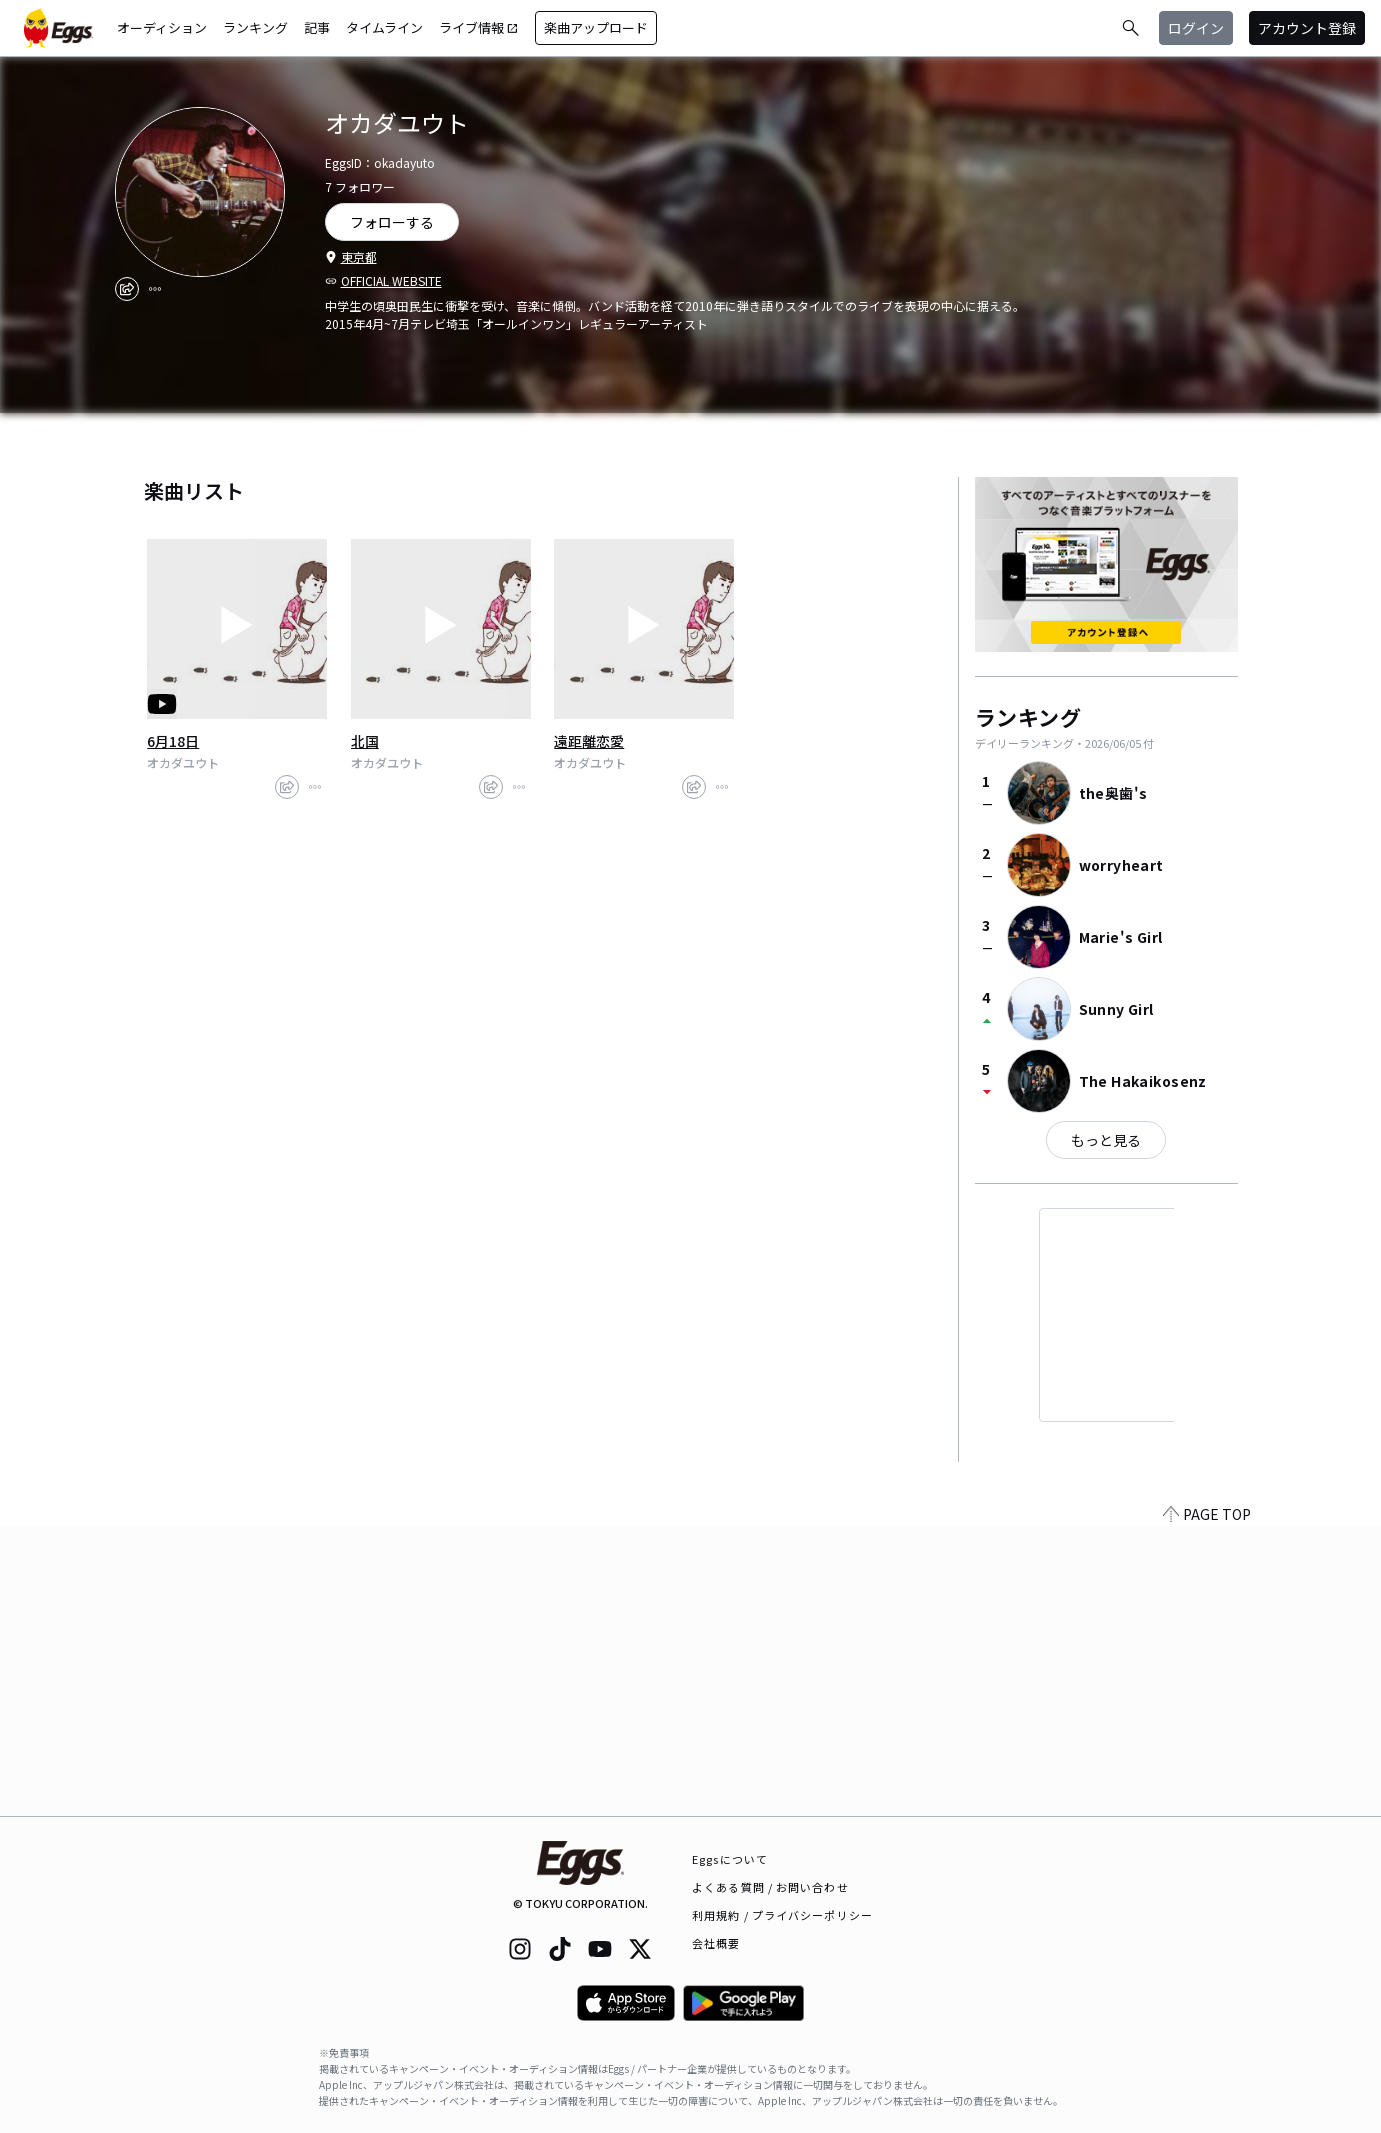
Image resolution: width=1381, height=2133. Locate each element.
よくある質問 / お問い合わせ (770, 1887)
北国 (365, 741)
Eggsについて (730, 1859)
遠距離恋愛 (589, 741)
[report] (155, 289)
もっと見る (1106, 1140)
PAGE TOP (1207, 1804)
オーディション (162, 27)
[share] (127, 289)
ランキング (255, 27)
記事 (317, 27)
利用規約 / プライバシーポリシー (782, 1915)
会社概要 (716, 1943)
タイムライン (384, 27)
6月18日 (173, 741)
